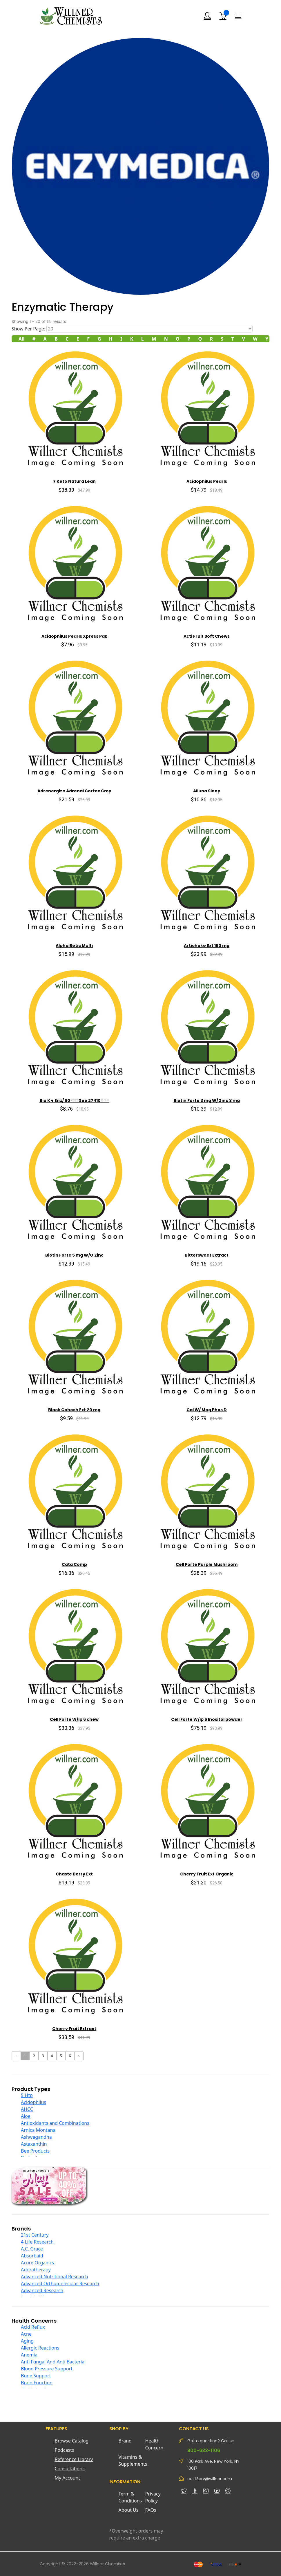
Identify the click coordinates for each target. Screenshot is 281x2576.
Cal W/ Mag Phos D (206, 1410)
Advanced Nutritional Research (54, 2276)
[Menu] (238, 15)
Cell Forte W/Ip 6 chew (74, 1719)
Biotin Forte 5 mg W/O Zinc (74, 1255)
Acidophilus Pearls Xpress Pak (74, 636)
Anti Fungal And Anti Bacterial (53, 2362)
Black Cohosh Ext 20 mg (74, 1410)
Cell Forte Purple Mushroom (207, 1564)
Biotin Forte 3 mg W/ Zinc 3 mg (206, 1100)
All (22, 339)
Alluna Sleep (206, 791)
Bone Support (36, 2375)
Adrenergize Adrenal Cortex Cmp (74, 791)
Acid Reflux (33, 2327)
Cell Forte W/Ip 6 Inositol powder (206, 1719)
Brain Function (36, 2382)
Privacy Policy (153, 2497)
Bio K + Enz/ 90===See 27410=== (74, 1100)
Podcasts (64, 2450)
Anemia (29, 2355)
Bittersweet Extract (207, 1255)
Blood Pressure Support (46, 2368)
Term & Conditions (130, 2497)
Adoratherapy (36, 2269)
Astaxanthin (34, 2144)
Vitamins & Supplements (132, 2460)
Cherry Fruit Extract (74, 2029)
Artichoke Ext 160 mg (206, 945)
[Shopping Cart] (223, 15)
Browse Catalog (72, 2441)
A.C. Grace (32, 2249)
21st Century (34, 2235)
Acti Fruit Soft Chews (207, 636)
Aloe (25, 2116)
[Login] (207, 16)
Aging (27, 2341)
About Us (129, 2510)
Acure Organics (37, 2262)
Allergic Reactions (40, 2348)
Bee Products (35, 2151)
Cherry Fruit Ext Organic (206, 1874)
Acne (26, 2334)
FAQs (150, 2510)
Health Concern (154, 2444)
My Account (67, 2478)
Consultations (70, 2468)
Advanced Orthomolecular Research (60, 2283)
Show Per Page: (28, 329)
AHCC (27, 2109)
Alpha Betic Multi (74, 945)
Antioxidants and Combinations (55, 2123)
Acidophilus (33, 2102)
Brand (125, 2441)
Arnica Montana (38, 2130)
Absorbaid (32, 2256)
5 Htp (27, 2095)
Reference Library (74, 2459)
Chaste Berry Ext (74, 1874)
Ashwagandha (36, 2137)
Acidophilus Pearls (206, 481)
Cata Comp (74, 1564)
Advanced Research (42, 2290)
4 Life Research (37, 2242)
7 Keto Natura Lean (74, 481)
